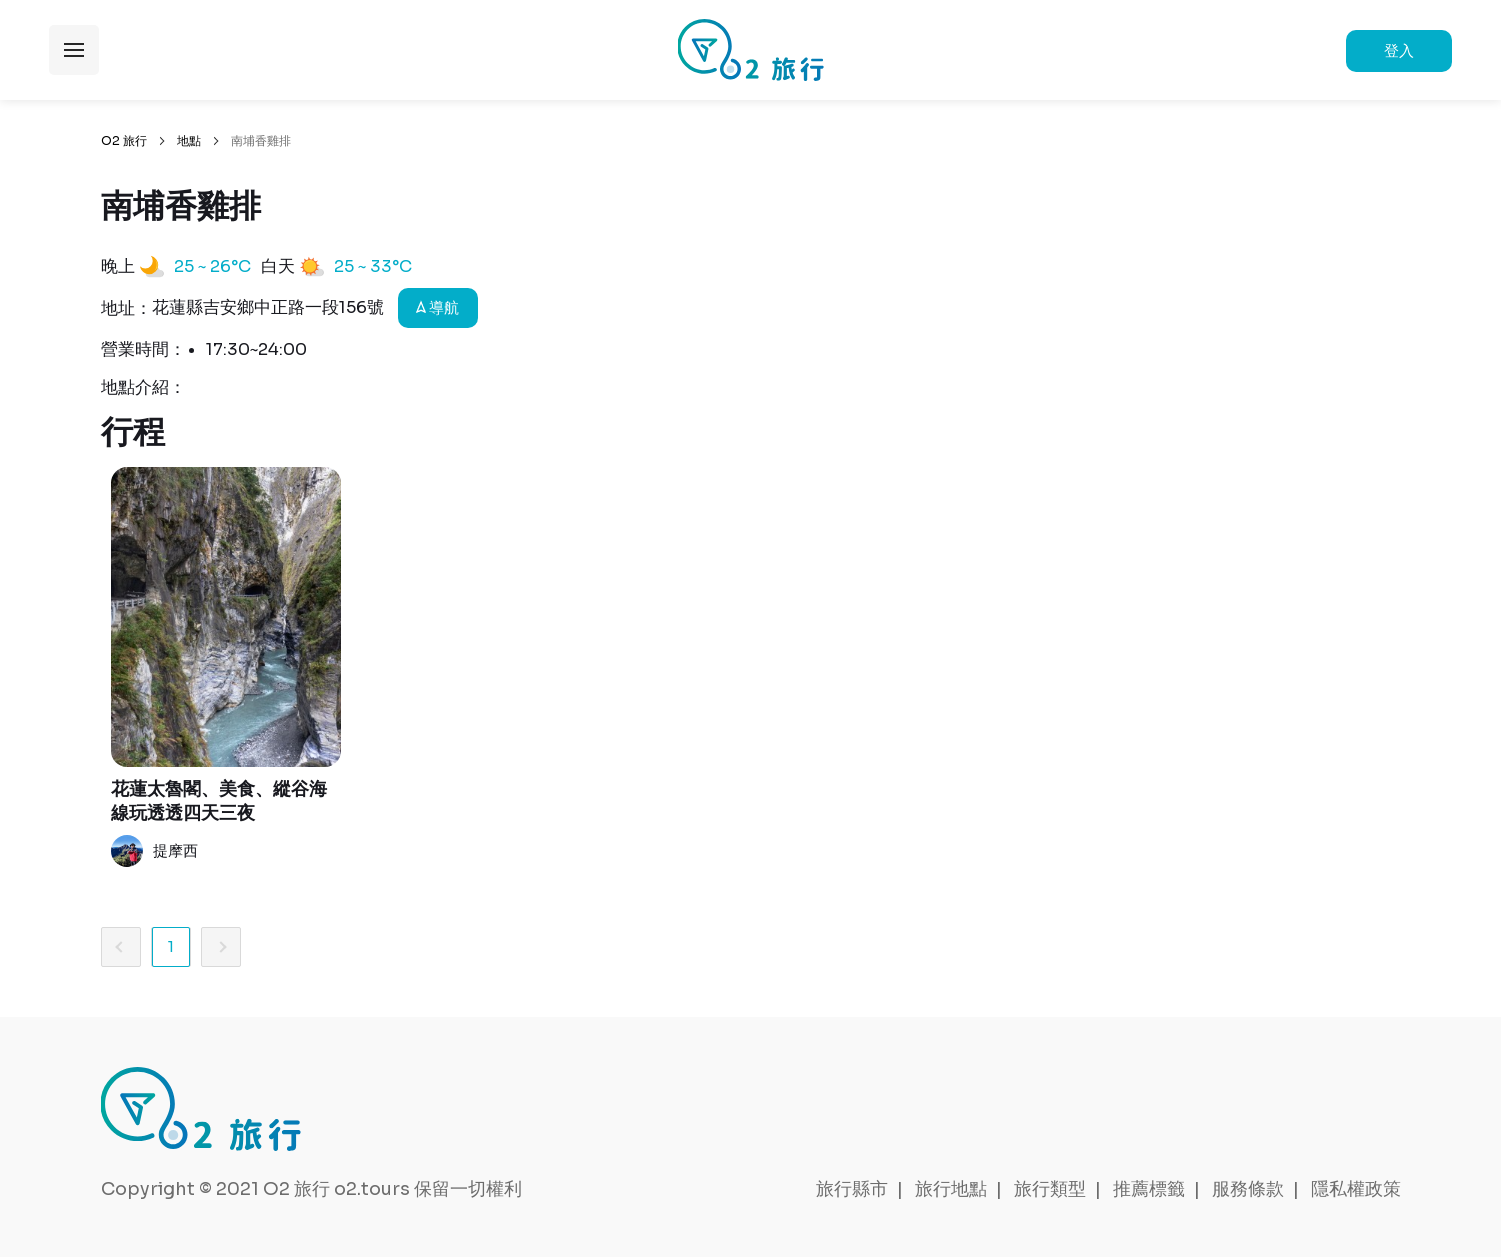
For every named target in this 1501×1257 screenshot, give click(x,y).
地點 (189, 140)
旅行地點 (951, 1189)
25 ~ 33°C (373, 266)
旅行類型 (1050, 1189)
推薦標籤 (1149, 1189)
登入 (1399, 50)
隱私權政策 (1356, 1189)
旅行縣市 (852, 1189)
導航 (437, 307)
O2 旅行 (124, 140)
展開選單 (74, 50)
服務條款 (1248, 1189)
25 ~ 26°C (212, 266)
